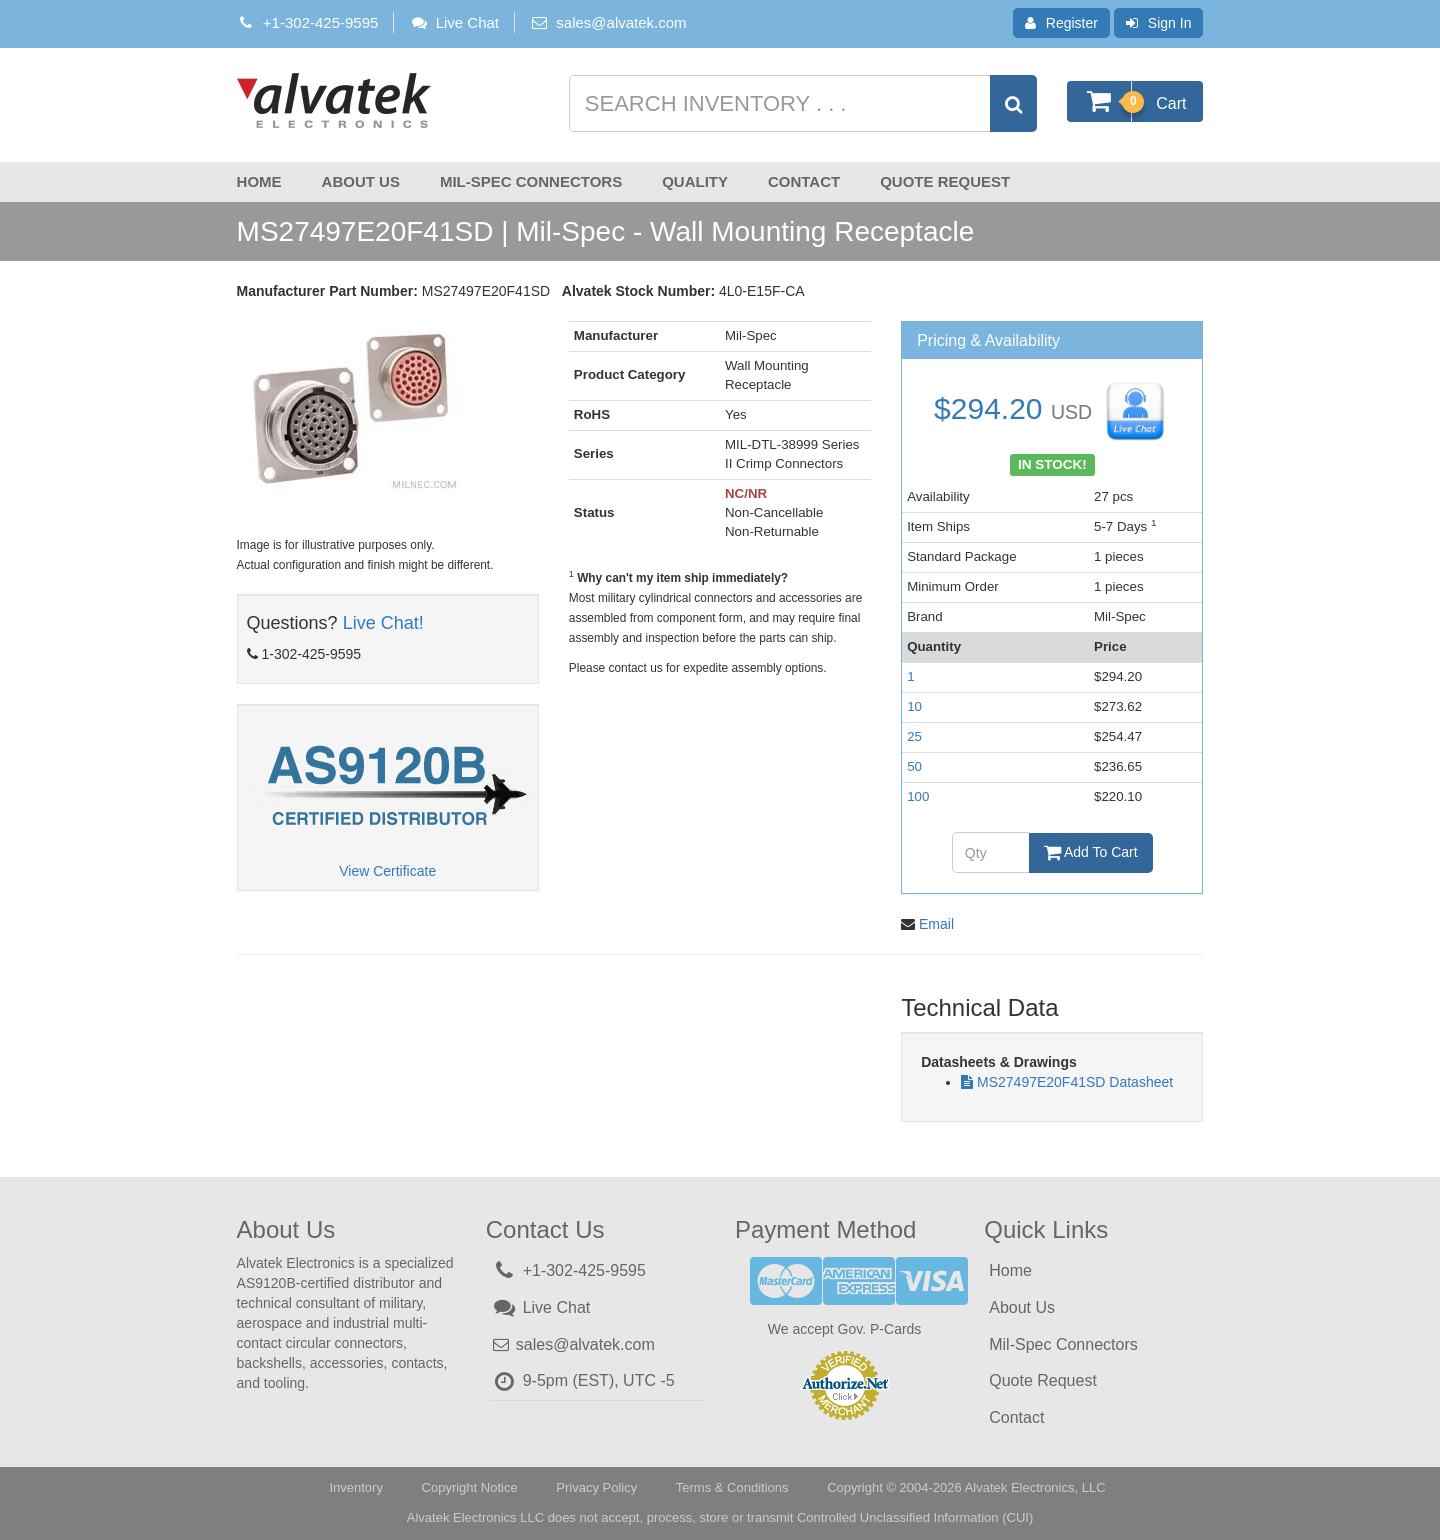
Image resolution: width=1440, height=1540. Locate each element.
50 (914, 766)
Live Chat (454, 22)
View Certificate (387, 871)
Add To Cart (1091, 852)
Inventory (355, 1487)
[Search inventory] (801, 103)
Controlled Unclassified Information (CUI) (915, 1517)
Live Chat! (383, 623)
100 (918, 796)
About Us (361, 181)
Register (1061, 23)
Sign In (1159, 23)
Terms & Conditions (732, 1487)
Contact (804, 181)
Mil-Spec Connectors (531, 181)
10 (914, 706)
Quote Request (945, 181)
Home (259, 181)
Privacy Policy (596, 1487)
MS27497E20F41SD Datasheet (1075, 1082)
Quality (695, 181)
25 (914, 736)
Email (936, 924)
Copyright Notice (470, 1487)
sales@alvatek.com (621, 22)
